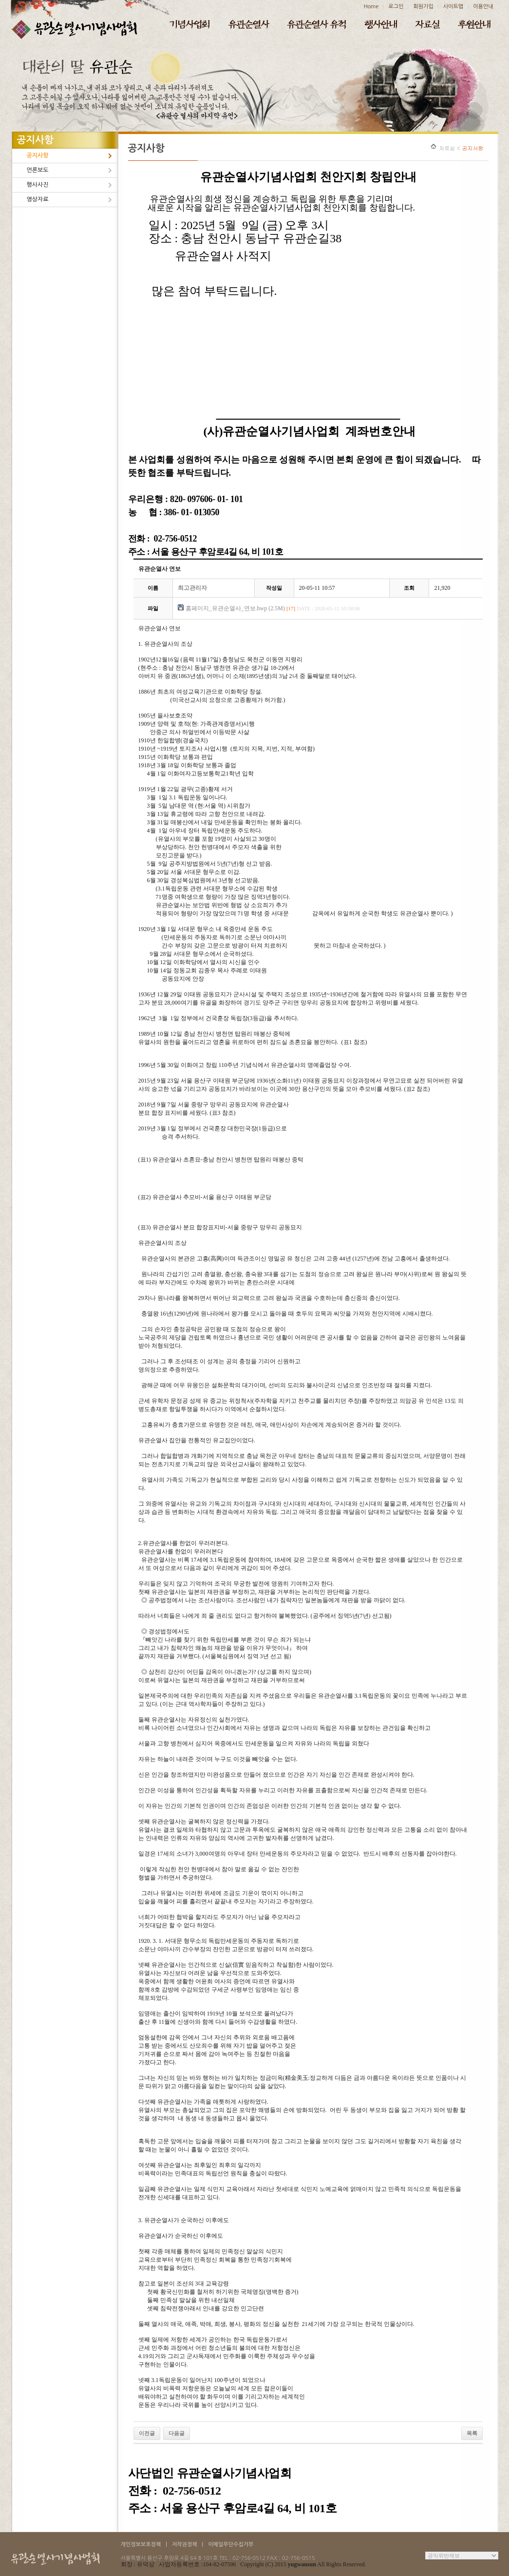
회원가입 (423, 6)
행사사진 (38, 185)
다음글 (177, 2433)
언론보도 (38, 170)
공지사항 (38, 155)
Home (371, 6)
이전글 (147, 2433)
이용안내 (483, 6)
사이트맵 (453, 6)
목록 (472, 2433)
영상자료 (38, 199)
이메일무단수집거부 (230, 2544)
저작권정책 (184, 2544)
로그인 (395, 6)
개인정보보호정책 (141, 2544)
